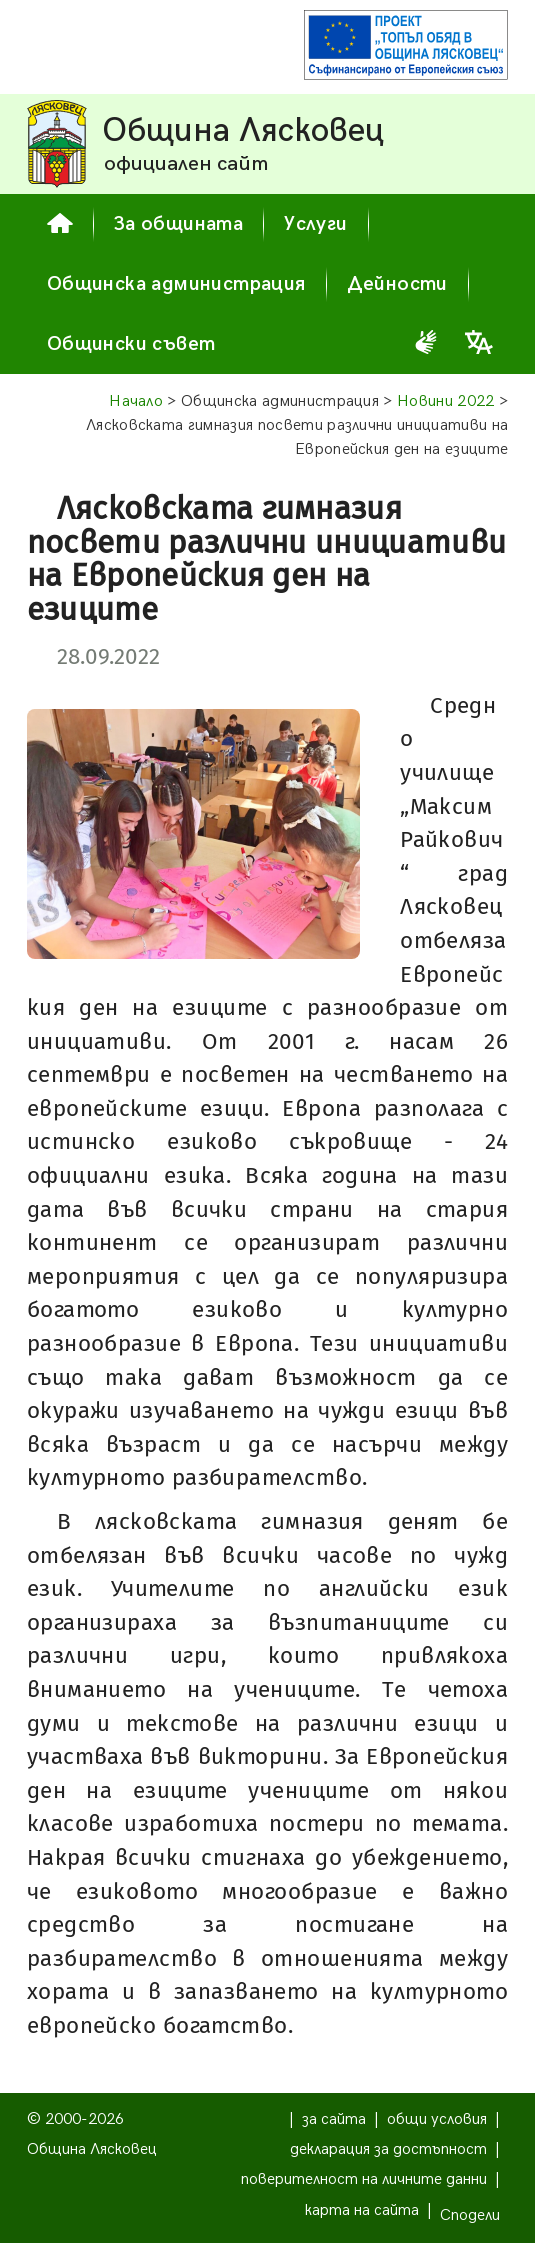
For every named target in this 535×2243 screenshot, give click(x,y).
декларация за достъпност (388, 2149)
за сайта (334, 2119)
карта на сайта (362, 2210)
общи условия (437, 2119)
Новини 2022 (446, 401)
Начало (136, 401)
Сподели (470, 2215)
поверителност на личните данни (364, 2179)
